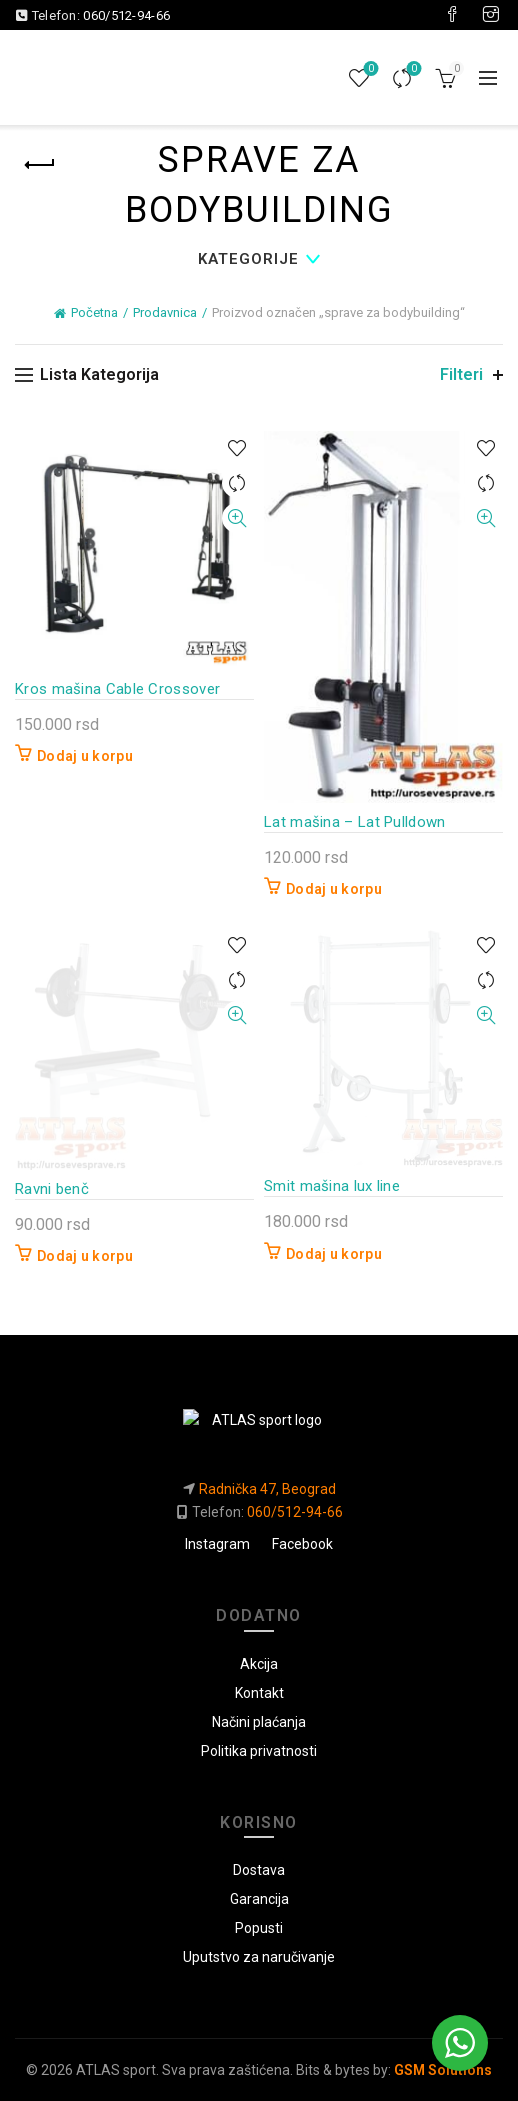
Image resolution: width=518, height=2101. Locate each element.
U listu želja (236, 448)
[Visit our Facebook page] (452, 15)
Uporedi (412, 69)
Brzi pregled (236, 518)
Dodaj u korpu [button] (85, 756)
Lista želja (369, 69)
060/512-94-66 (126, 15)
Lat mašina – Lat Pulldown (355, 822)
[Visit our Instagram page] (491, 15)
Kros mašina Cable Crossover (117, 689)
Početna (94, 312)
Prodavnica (165, 312)
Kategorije (248, 259)
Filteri (461, 374)
